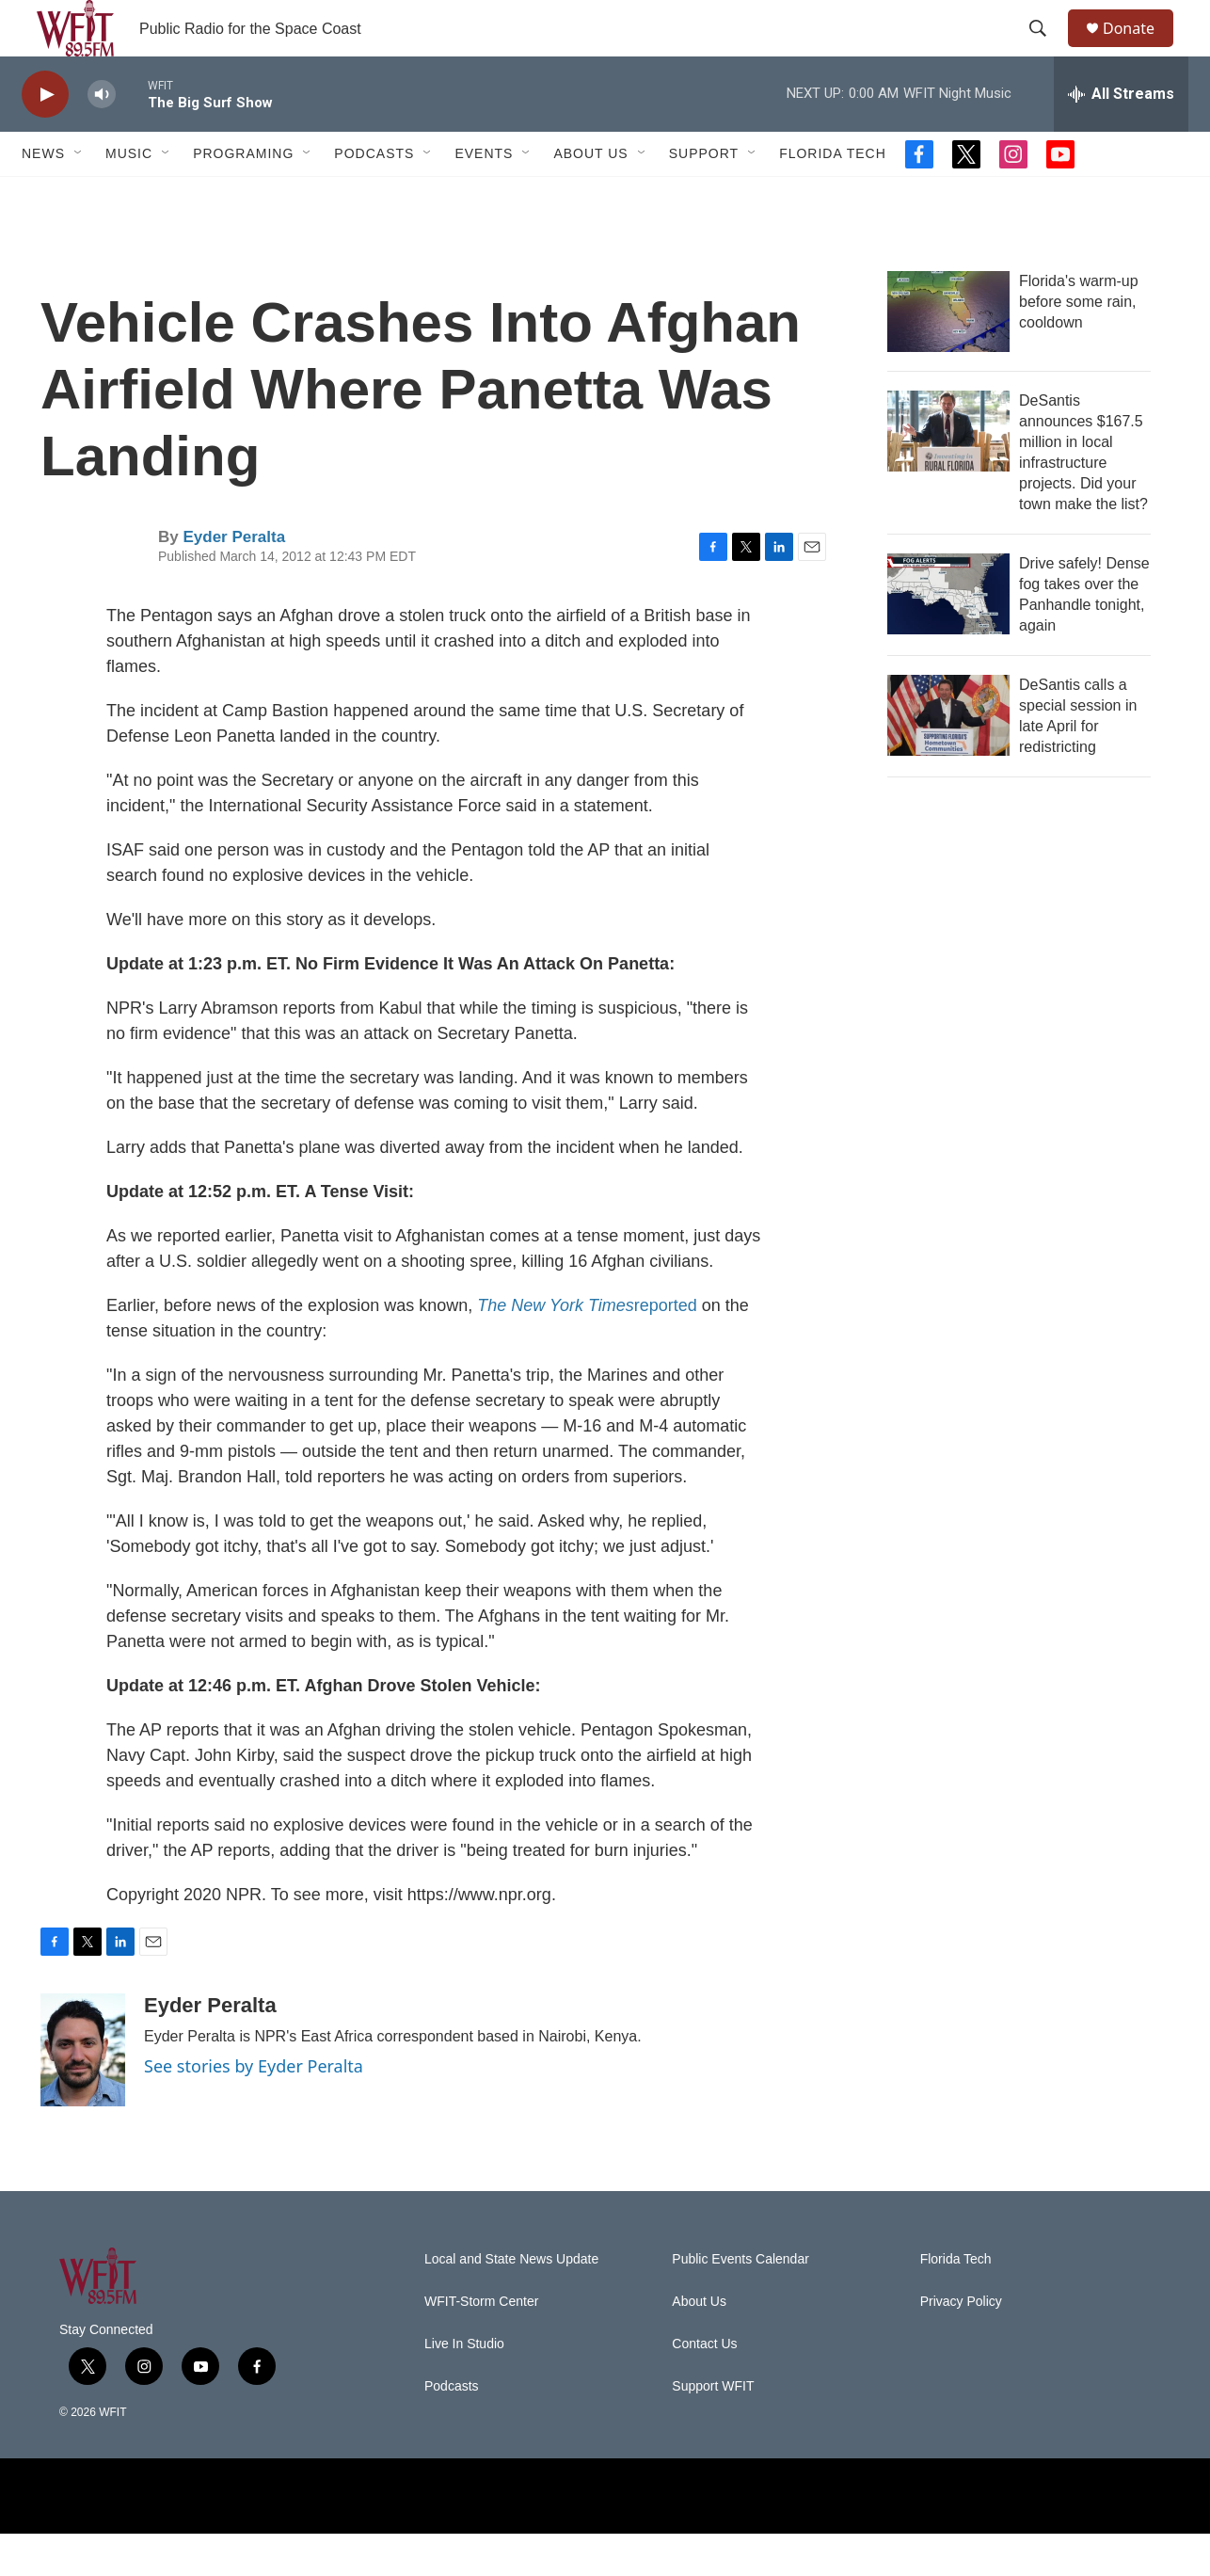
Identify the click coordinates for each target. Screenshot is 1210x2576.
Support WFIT (713, 2429)
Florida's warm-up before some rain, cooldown (1078, 344)
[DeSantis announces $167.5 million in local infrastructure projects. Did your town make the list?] (948, 473)
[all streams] (1121, 136)
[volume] (102, 137)
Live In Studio (464, 2386)
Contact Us (704, 2386)
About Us (590, 195)
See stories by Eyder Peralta (253, 2108)
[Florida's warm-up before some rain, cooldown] (948, 353)
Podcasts (374, 195)
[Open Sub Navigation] (79, 195)
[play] (45, 137)
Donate (1140, 49)
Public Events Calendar (740, 2302)
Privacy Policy (961, 2344)
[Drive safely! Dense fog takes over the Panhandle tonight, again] (948, 636)
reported (587, 1347)
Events (483, 195)
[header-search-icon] (1046, 49)
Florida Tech (832, 195)
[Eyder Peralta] (82, 2092)
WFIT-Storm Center (481, 2344)
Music (128, 195)
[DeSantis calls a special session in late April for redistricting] (948, 757)
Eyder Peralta (234, 579)
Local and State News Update (511, 2302)
